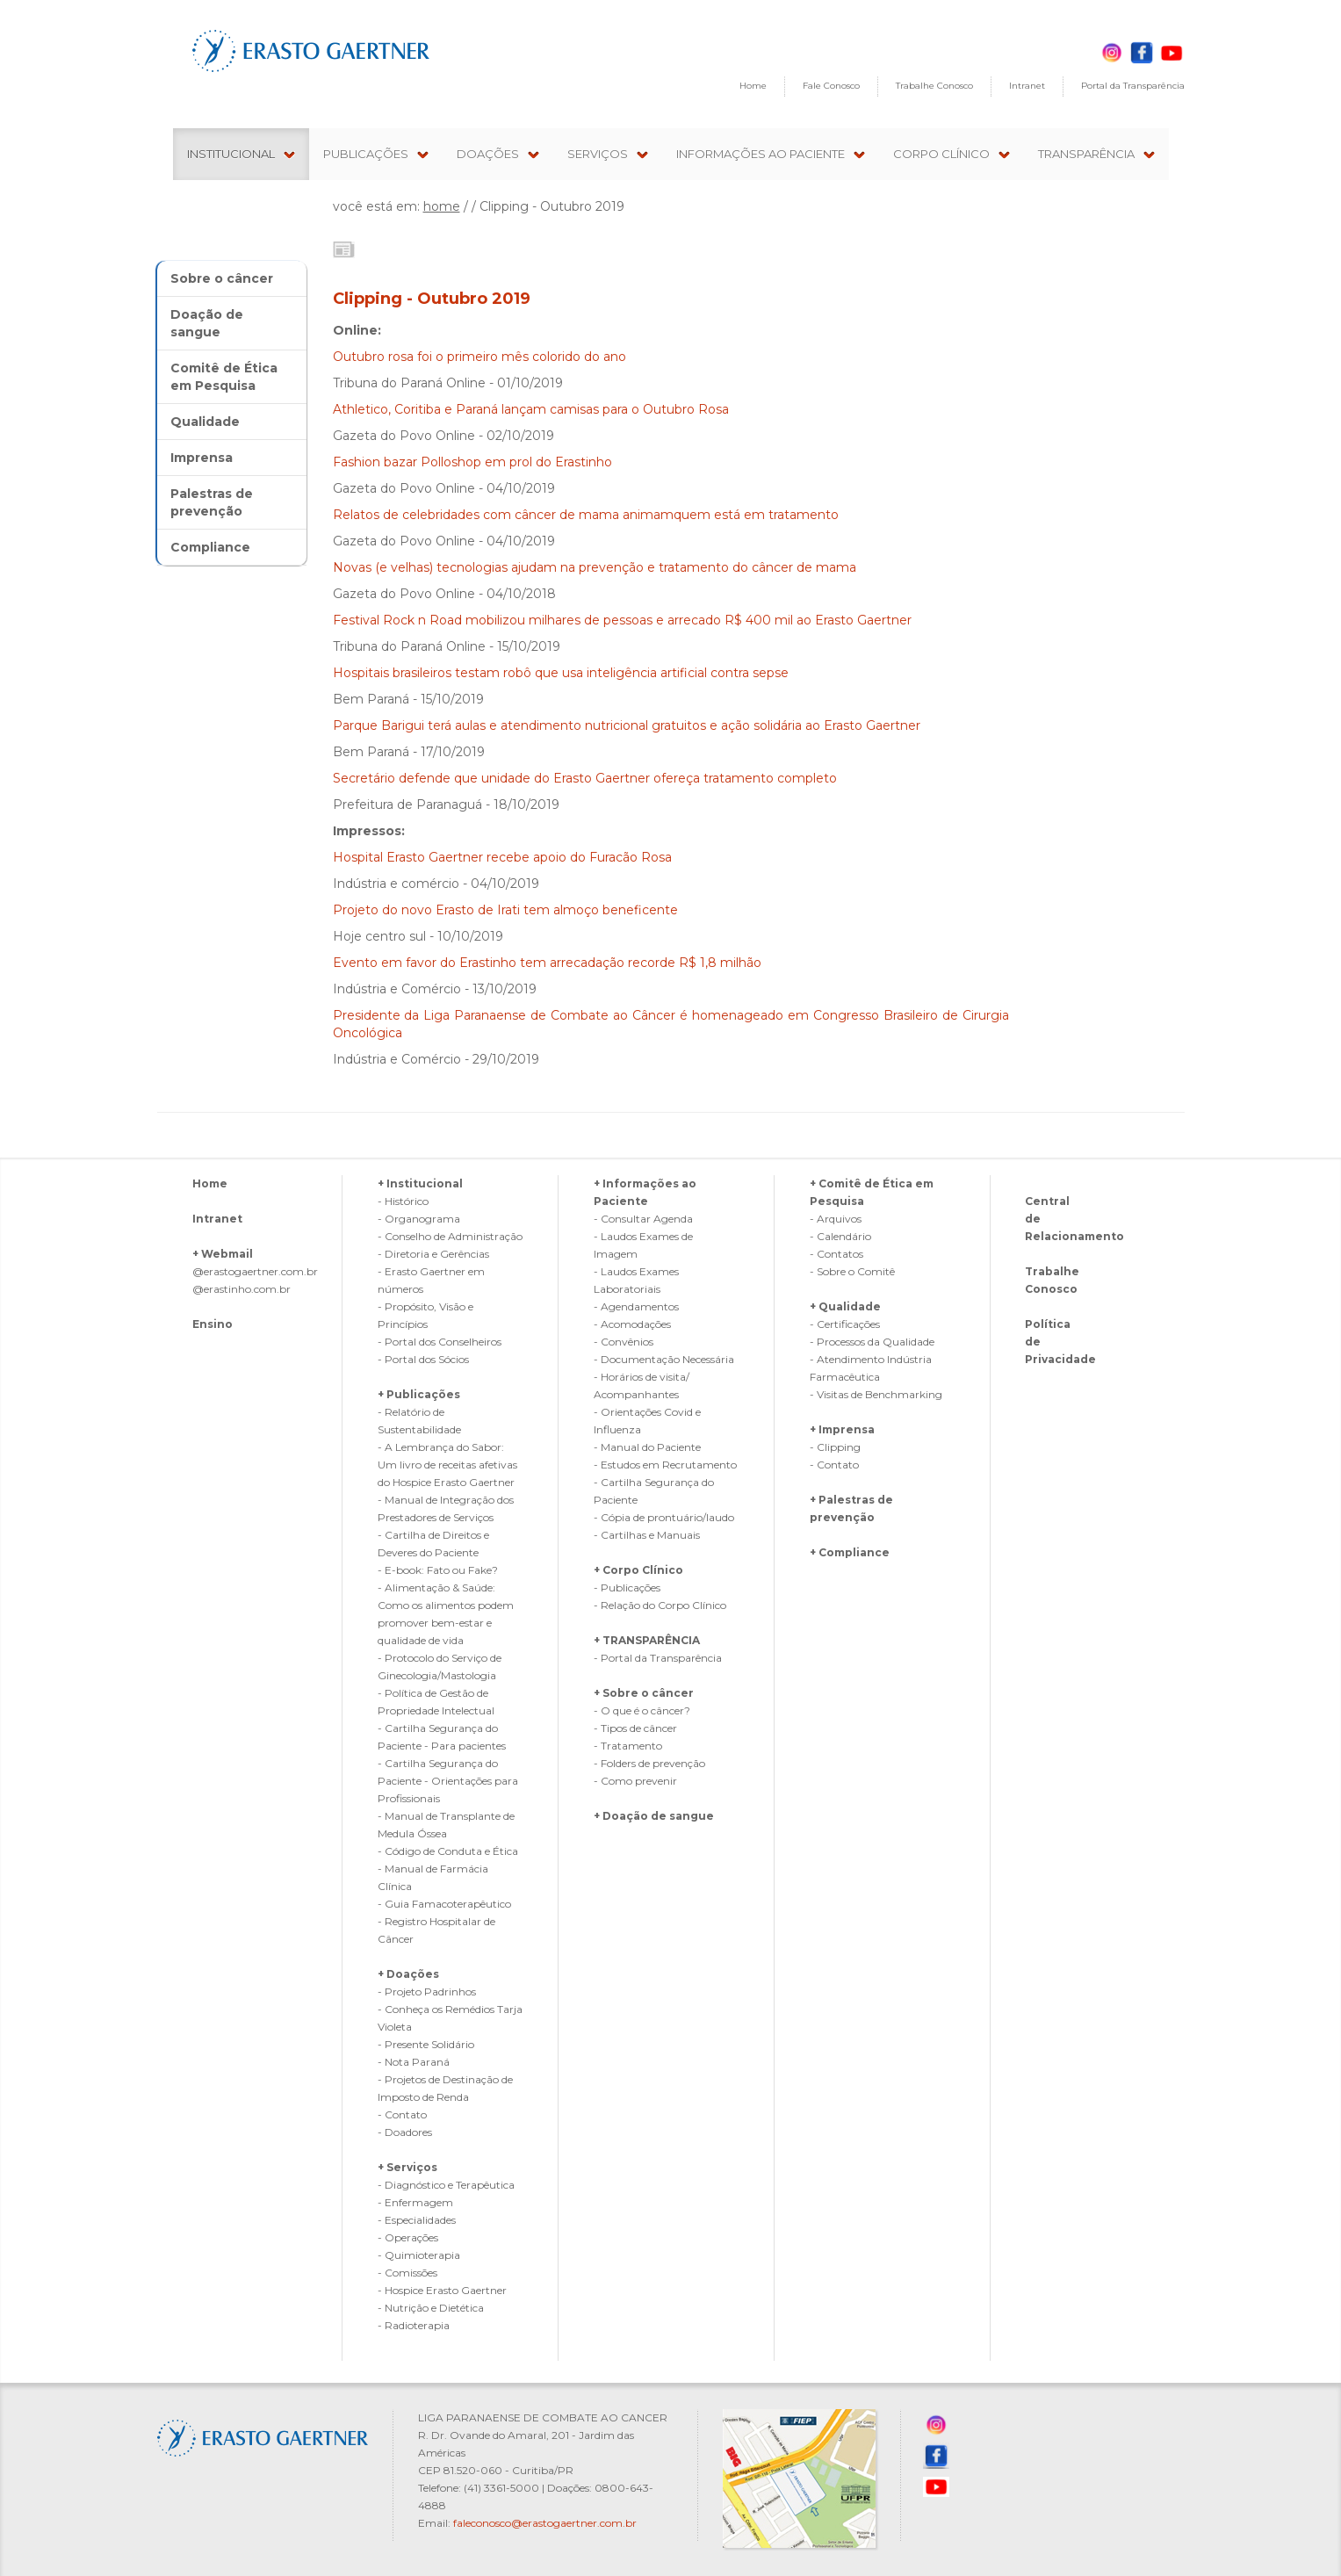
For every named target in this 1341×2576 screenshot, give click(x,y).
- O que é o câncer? (642, 1710)
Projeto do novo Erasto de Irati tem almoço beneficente (505, 910)
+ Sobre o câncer (644, 1692)
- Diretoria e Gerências (433, 1253)
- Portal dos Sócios (423, 1359)
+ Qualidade (845, 1306)
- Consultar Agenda (643, 1218)
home (441, 206)
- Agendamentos (636, 1306)
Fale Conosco (831, 85)
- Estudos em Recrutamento (665, 1464)
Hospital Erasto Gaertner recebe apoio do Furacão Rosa (502, 857)
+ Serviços (407, 2167)
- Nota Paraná (414, 2061)
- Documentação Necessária (664, 1359)
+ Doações (408, 1974)
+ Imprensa (842, 1429)
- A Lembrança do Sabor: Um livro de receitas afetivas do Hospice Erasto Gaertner (447, 1464)
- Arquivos (836, 1218)
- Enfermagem (415, 2202)
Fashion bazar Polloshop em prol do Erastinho (472, 462)
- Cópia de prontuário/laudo (664, 1517)
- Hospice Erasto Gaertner (442, 2290)
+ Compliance (850, 1552)
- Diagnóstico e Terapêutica (446, 2184)
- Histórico (403, 1201)
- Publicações (627, 1587)
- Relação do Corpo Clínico (660, 1605)
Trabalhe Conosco (934, 85)
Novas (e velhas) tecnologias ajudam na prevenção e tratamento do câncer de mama (594, 567)
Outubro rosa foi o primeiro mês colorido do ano (479, 356)
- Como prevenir (635, 1780)
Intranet (1027, 85)
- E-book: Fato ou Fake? (438, 1570)
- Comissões (407, 2272)
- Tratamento (628, 1745)
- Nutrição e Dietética (431, 2307)
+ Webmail (222, 1253)
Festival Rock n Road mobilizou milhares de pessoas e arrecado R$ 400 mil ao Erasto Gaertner (622, 620)
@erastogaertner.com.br (255, 1271)
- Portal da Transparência (658, 1657)
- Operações (408, 2237)
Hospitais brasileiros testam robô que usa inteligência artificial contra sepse (561, 673)
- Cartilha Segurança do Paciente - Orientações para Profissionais (448, 1781)
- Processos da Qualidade (872, 1341)
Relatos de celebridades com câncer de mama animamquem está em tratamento (586, 515)
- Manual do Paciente (647, 1447)
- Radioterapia (414, 2325)
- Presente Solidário (426, 2044)
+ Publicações (419, 1394)
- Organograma (419, 1218)
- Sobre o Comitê (852, 1271)
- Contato (402, 2114)
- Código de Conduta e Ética (448, 1851)
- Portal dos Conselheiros (439, 1341)
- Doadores (405, 2132)
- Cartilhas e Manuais (647, 1534)
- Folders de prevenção (649, 1763)
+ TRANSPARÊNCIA (647, 1640)
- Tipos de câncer (635, 1728)
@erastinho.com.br (241, 1288)
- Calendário (840, 1236)
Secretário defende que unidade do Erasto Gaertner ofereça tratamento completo (585, 778)
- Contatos (836, 1253)
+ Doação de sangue (654, 1815)
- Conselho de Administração (450, 1236)
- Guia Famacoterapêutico (444, 1903)
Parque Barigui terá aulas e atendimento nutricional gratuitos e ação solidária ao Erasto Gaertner (626, 725)
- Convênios (623, 1341)
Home (753, 85)
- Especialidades (417, 2219)
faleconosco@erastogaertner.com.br (545, 2522)
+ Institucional (420, 1183)
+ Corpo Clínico (638, 1570)
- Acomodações (632, 1324)
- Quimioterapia (419, 2255)
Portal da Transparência (1133, 85)
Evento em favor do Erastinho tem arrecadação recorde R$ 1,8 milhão (547, 963)
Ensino (212, 1324)
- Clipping (835, 1447)
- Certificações (845, 1324)
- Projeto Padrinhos (427, 1991)
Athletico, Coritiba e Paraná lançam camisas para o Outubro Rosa (531, 409)
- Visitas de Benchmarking (876, 1394)
